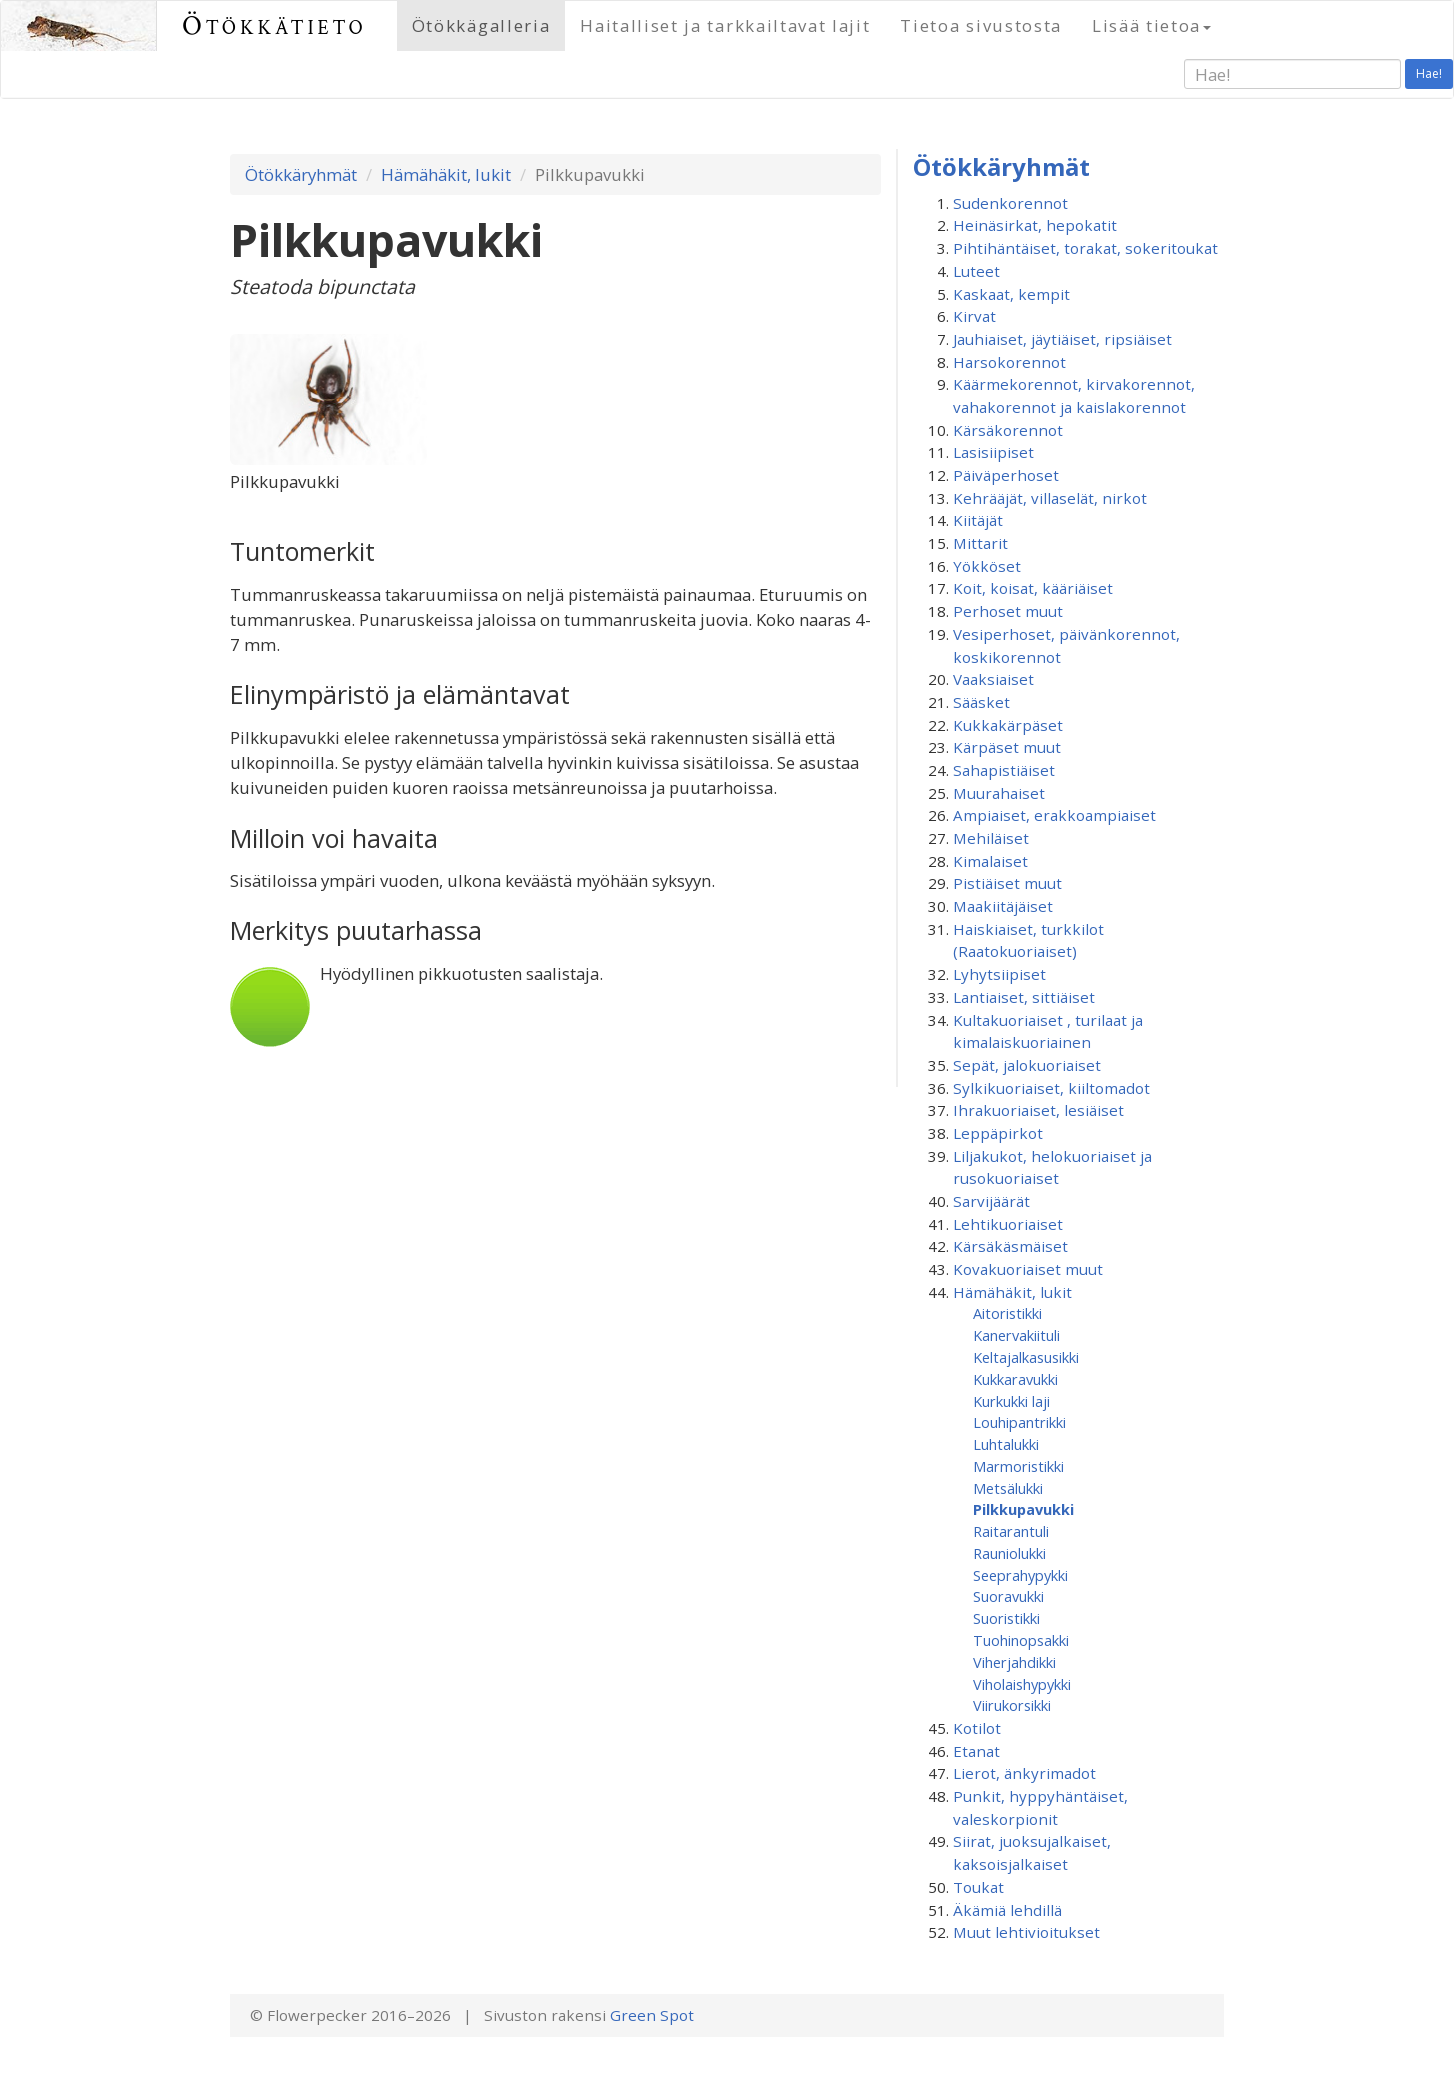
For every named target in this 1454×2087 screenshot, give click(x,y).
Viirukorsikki (1012, 1705)
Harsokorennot (1009, 362)
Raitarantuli (1011, 1531)
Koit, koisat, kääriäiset (1033, 588)
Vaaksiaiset (993, 679)
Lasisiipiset (993, 452)
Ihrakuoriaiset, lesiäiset (1038, 1110)
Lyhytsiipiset (999, 974)
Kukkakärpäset (1008, 725)
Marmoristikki (1018, 1466)
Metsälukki (1008, 1488)
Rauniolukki (1009, 1553)
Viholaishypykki (1022, 1684)
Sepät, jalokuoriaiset (1027, 1065)
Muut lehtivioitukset (1026, 1932)
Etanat (976, 1751)
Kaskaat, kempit (1011, 294)
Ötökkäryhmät (301, 174)
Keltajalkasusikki (1026, 1357)
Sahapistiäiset (1004, 770)
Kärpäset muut (1007, 747)
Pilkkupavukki (1023, 1509)
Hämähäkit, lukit (446, 174)
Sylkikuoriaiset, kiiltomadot (1051, 1088)
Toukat (978, 1887)
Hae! (1429, 73)
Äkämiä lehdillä (1007, 1910)
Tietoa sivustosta (981, 25)
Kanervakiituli (1016, 1335)
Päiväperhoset (1006, 475)
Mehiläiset (991, 838)
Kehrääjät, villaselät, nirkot (1050, 498)
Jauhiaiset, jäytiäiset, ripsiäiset (1062, 339)
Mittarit (980, 543)
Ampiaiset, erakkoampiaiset (1054, 815)
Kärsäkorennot (1008, 430)
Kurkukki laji (1011, 1401)
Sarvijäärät (991, 1201)
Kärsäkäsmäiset (1010, 1246)
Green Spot (652, 2015)
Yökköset (987, 566)
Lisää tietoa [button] (1151, 25)
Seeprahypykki (1020, 1575)
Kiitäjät (978, 520)
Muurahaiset (999, 793)
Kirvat (974, 316)
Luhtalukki (1006, 1444)
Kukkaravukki (1015, 1379)
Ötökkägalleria (481, 25)
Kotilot (977, 1728)
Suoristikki (1006, 1618)
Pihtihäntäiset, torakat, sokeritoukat (1085, 248)
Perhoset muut (1008, 611)
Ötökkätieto (274, 25)
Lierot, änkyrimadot (1024, 1773)
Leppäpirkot (998, 1133)
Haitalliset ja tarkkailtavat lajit (725, 25)
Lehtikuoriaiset (1008, 1224)
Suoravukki (1008, 1596)
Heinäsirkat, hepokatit (1035, 225)
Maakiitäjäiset (1003, 906)
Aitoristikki (1007, 1313)
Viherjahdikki (1014, 1662)
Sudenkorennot (1010, 203)
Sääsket (981, 702)
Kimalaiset (990, 861)
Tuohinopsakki (1021, 1640)
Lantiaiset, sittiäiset (1024, 997)
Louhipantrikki (1019, 1422)
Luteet (976, 271)
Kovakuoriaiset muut (1028, 1269)
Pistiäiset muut (1007, 883)
